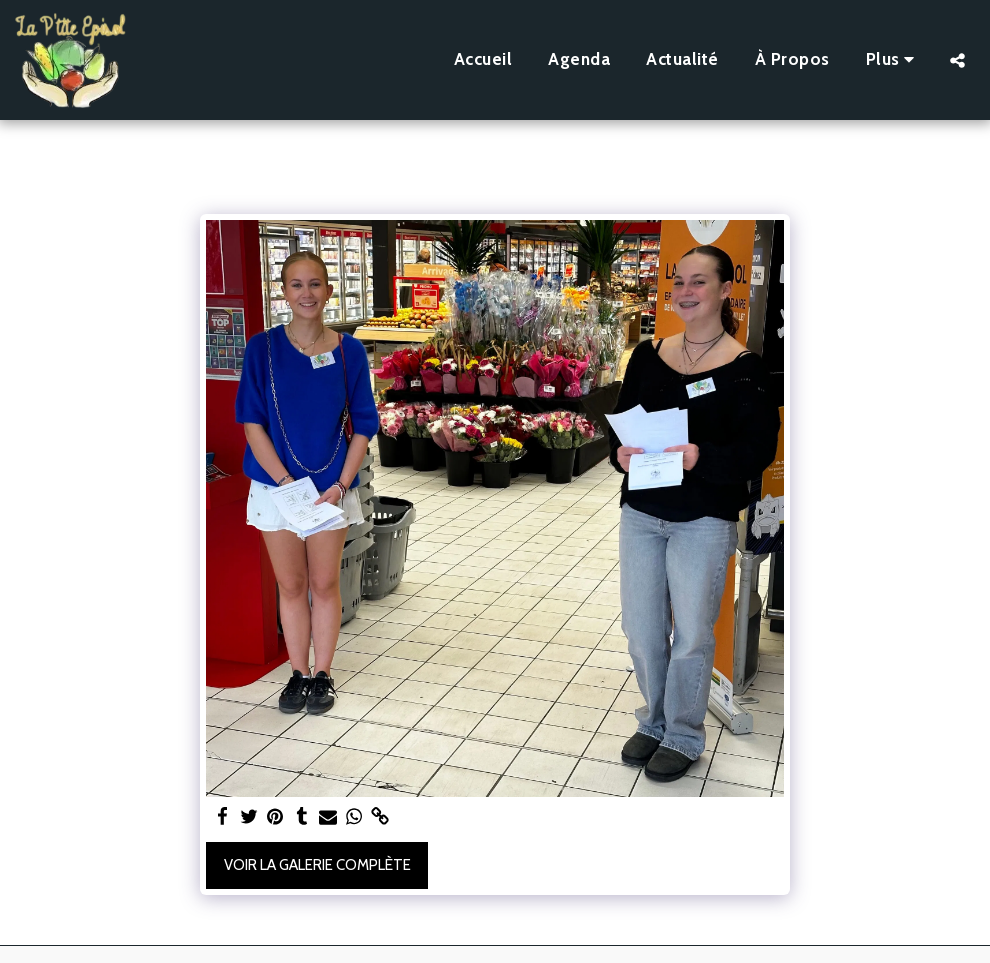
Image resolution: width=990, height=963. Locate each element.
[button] (957, 60)
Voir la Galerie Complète (317, 865)
